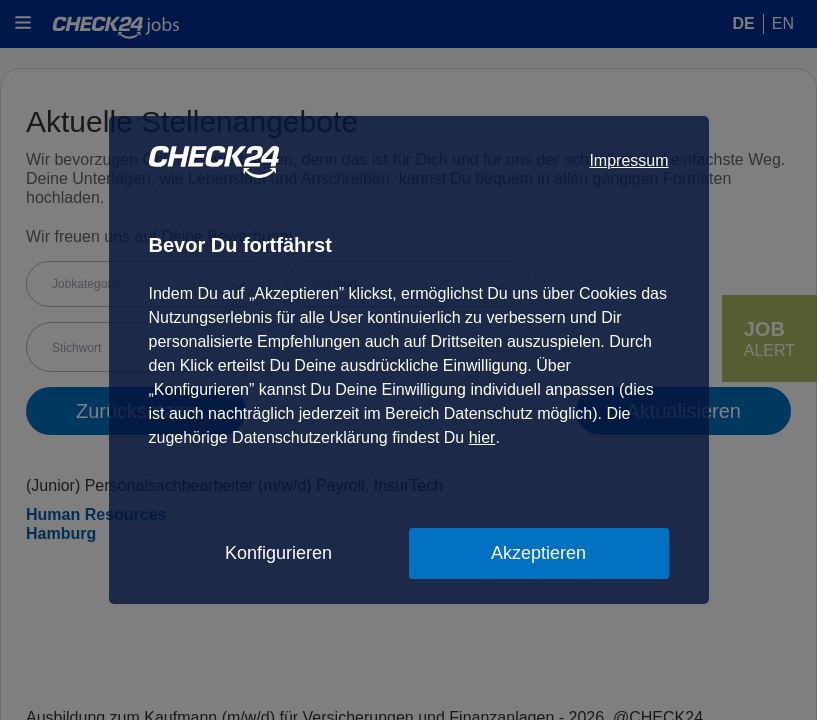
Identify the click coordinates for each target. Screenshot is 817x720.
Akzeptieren (538, 553)
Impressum (628, 160)
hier (482, 437)
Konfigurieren (278, 553)
